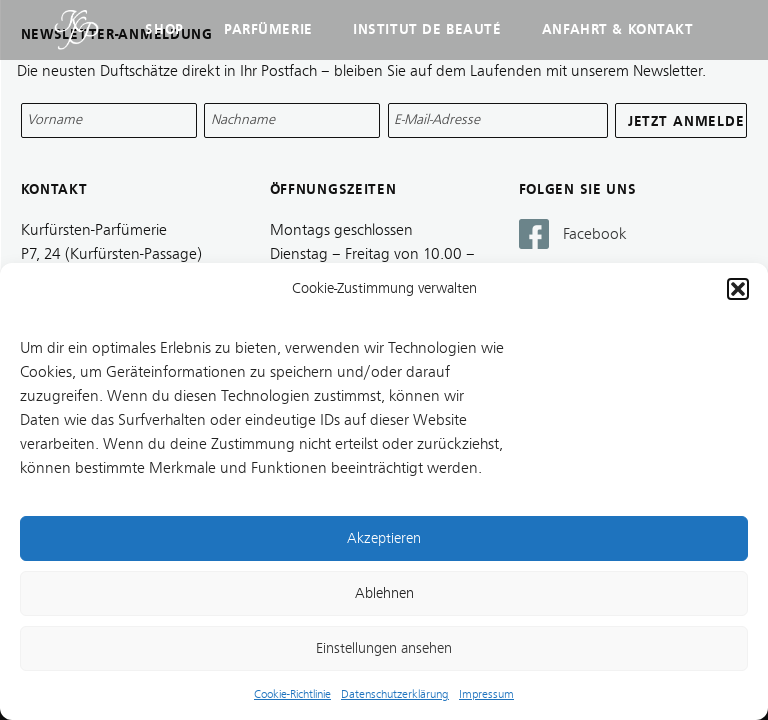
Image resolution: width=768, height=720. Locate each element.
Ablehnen (384, 593)
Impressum (486, 694)
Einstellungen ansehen (384, 648)
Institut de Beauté (427, 29)
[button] (738, 289)
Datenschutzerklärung (395, 694)
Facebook (595, 234)
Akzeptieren (384, 538)
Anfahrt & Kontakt (618, 29)
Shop (164, 29)
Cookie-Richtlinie (292, 694)
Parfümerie (268, 29)
